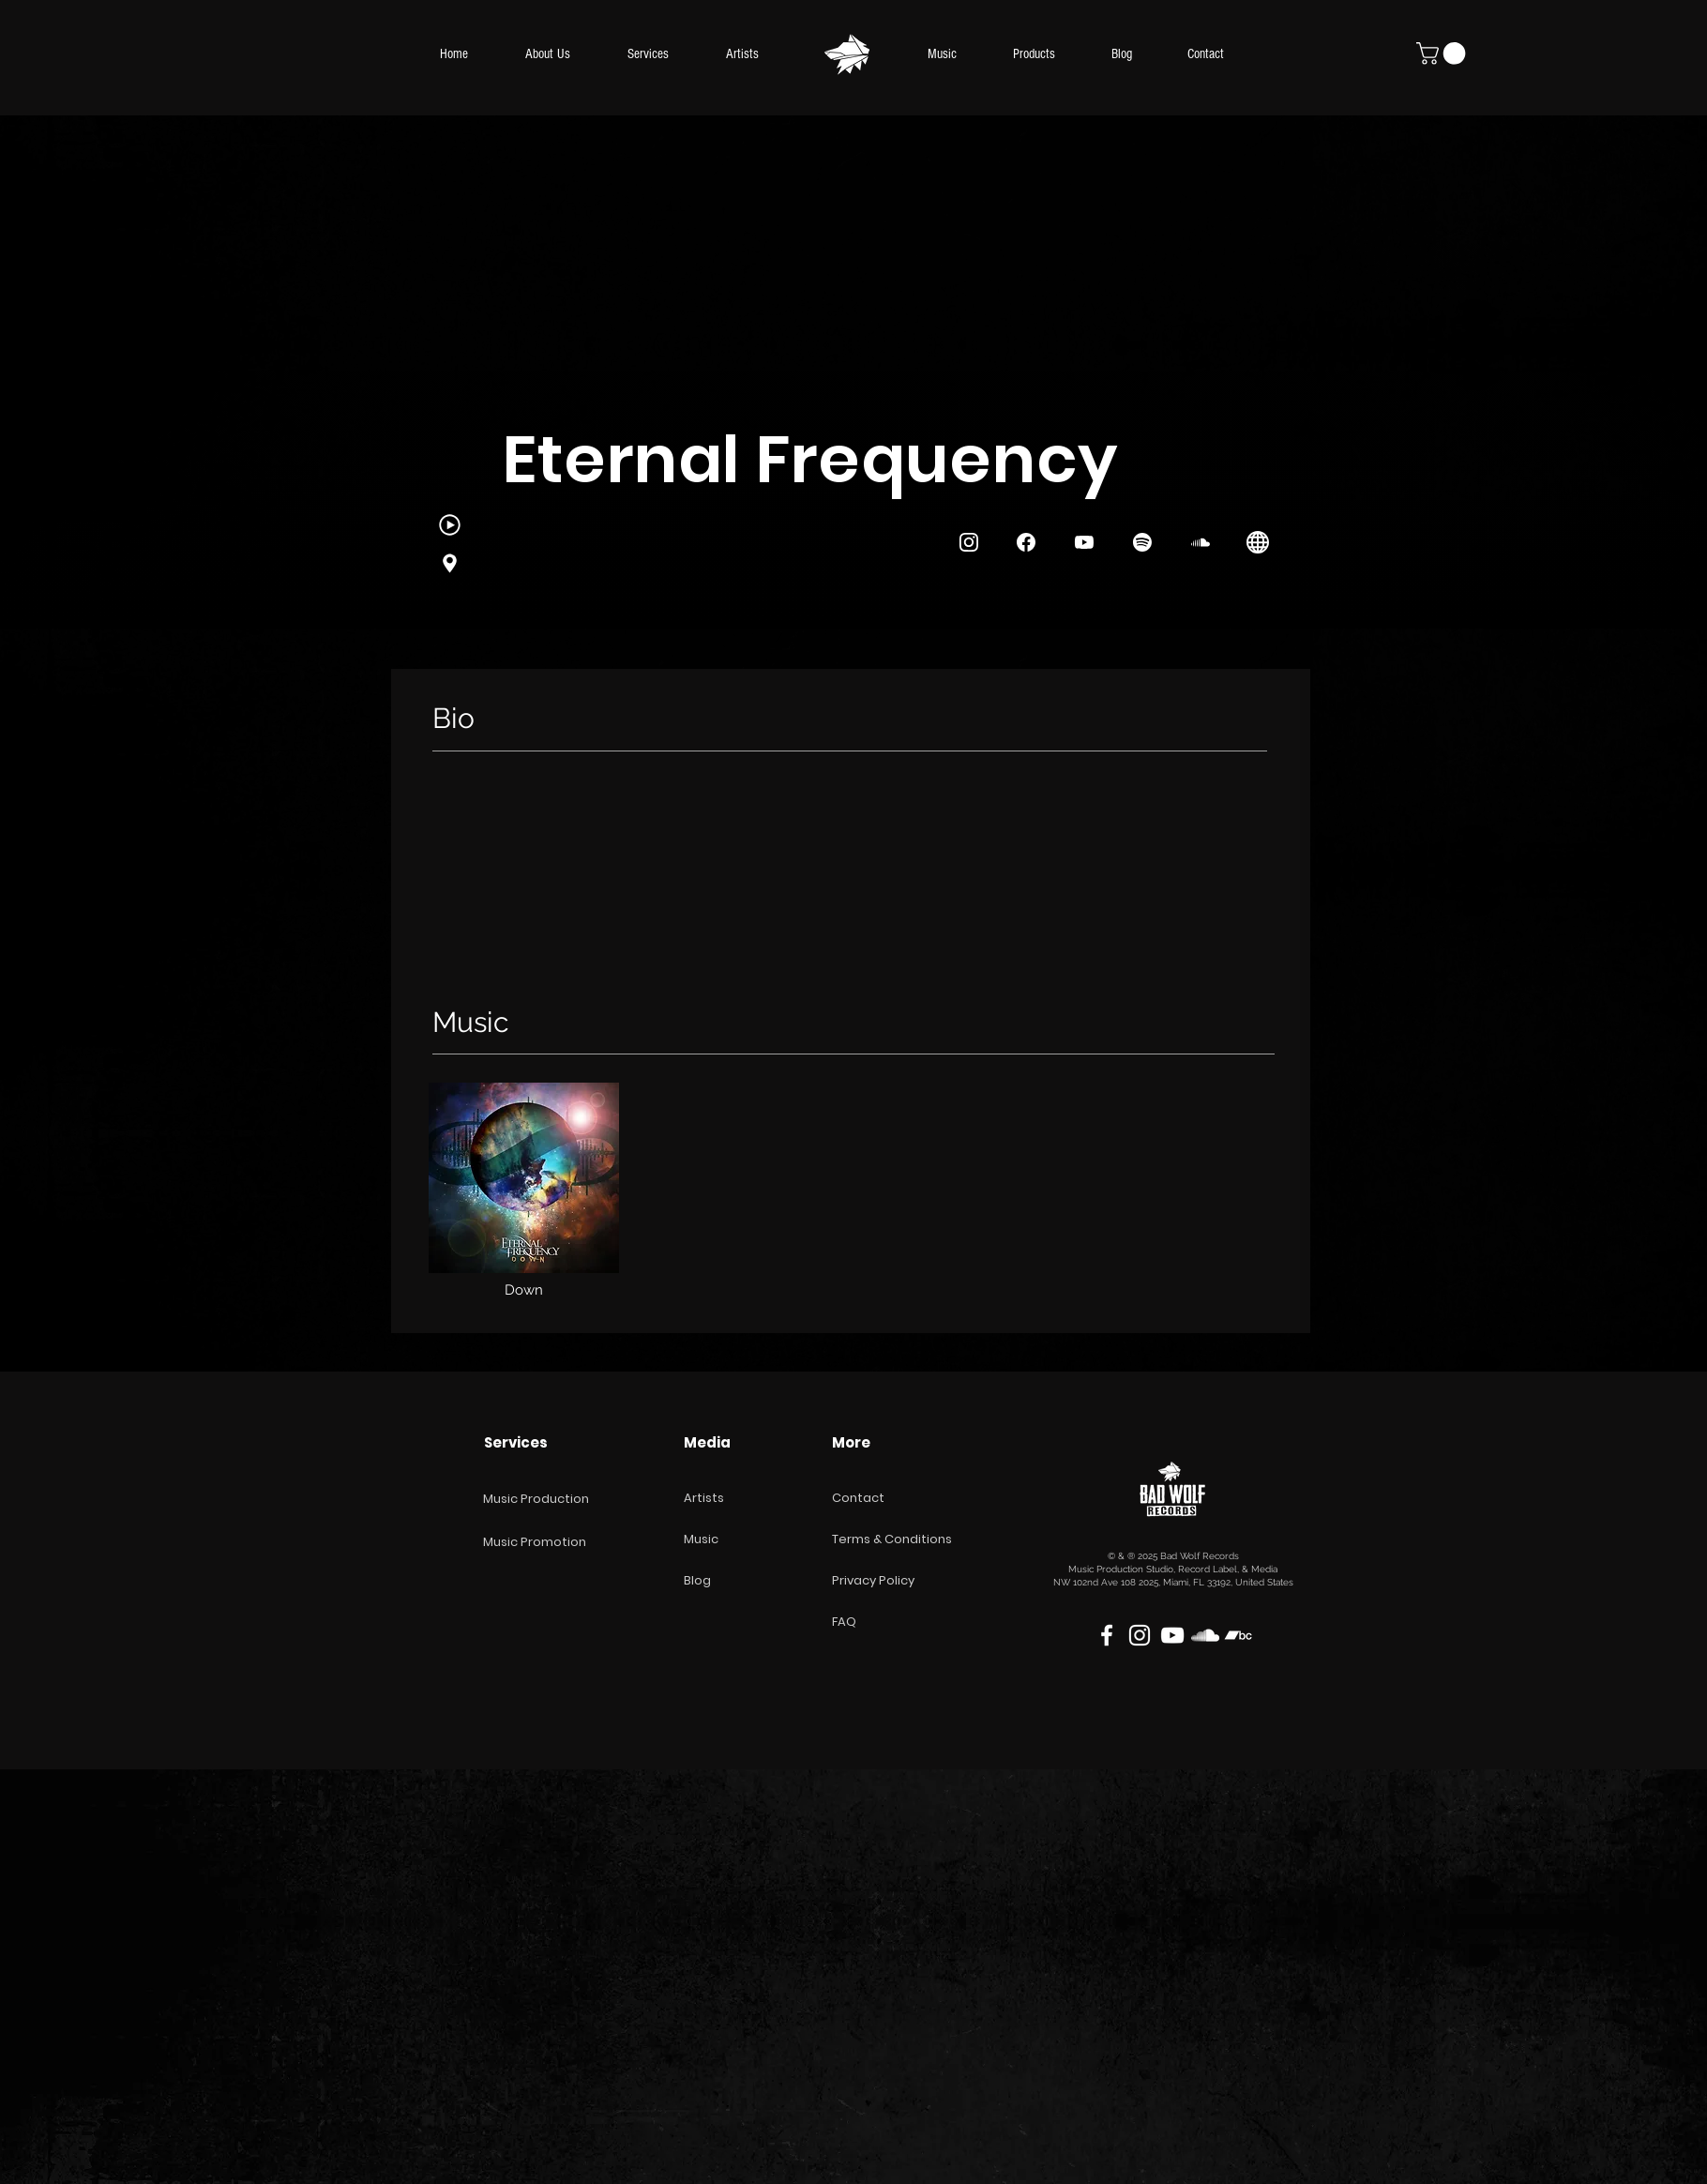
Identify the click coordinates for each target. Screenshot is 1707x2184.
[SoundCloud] (1200, 542)
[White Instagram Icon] (1139, 1635)
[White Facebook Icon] (1107, 1635)
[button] (1443, 53)
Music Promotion (534, 1542)
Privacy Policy (873, 1580)
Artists (704, 1498)
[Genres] (449, 524)
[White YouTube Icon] (1172, 1635)
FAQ (844, 1621)
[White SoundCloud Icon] (1205, 1635)
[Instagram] (449, 563)
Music (701, 1539)
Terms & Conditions (892, 1539)
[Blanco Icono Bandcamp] (1238, 1635)
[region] (524, 1200)
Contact (858, 1498)
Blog (697, 1580)
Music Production (536, 1499)
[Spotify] (1142, 542)
